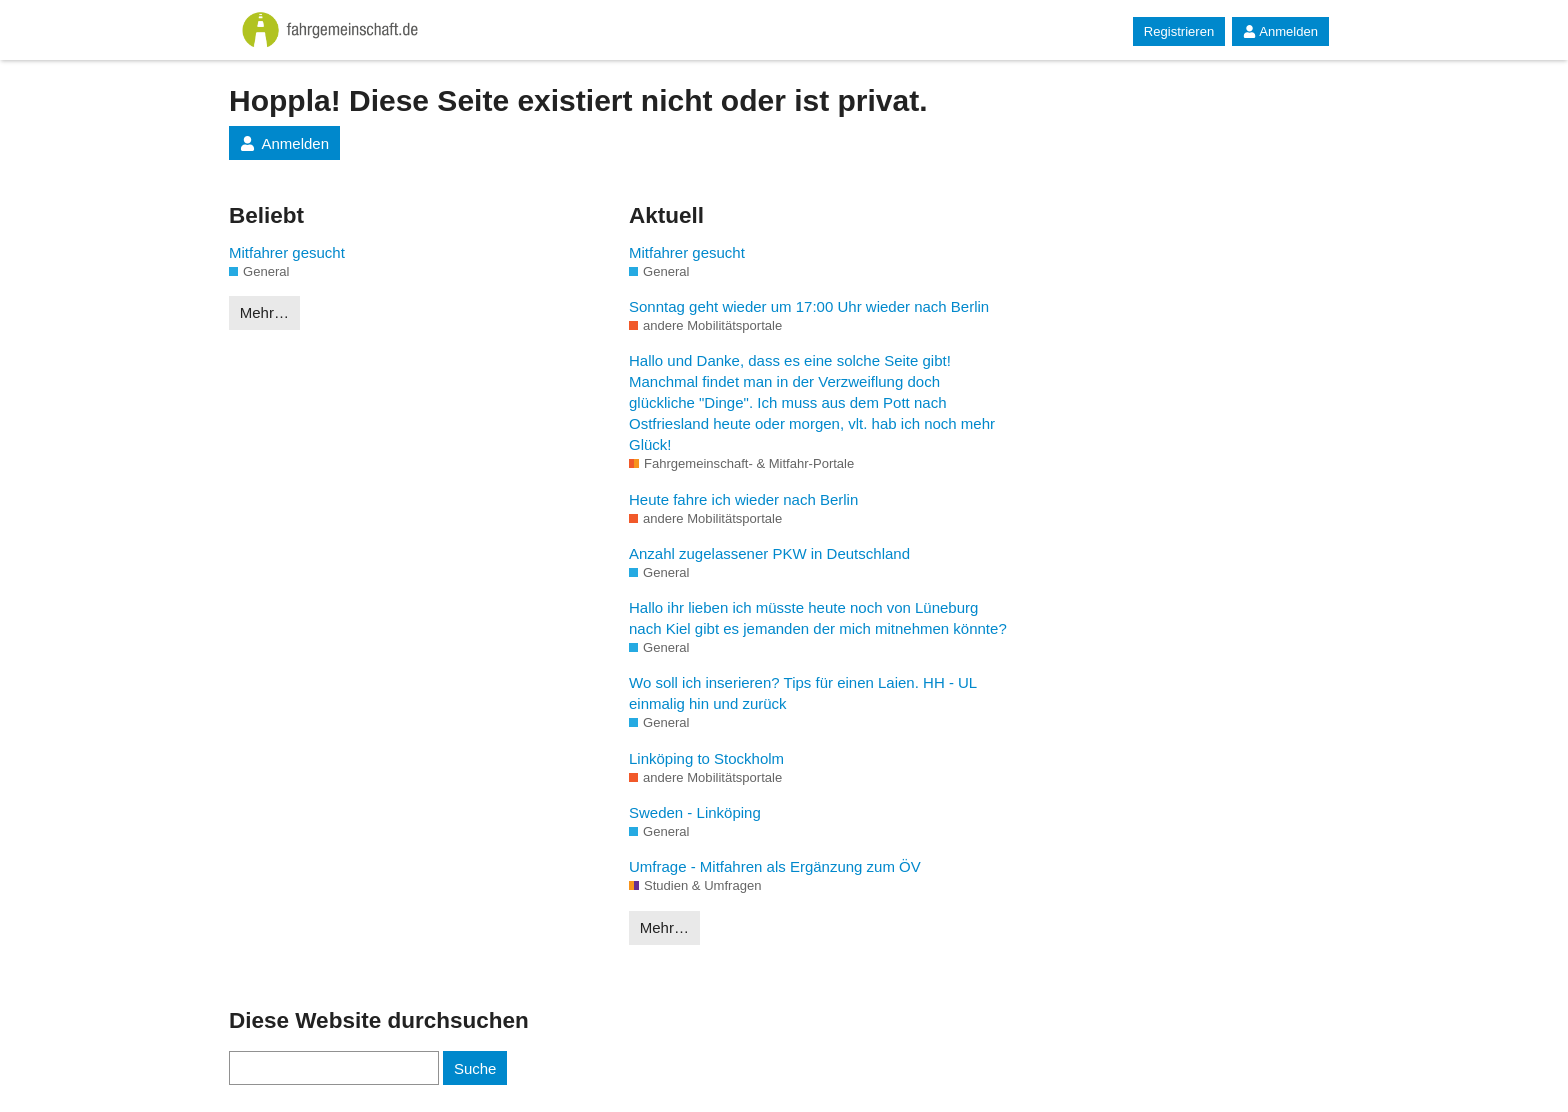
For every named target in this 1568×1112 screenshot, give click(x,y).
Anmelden (1280, 31)
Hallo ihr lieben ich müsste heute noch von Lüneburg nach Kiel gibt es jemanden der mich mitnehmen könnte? (818, 618)
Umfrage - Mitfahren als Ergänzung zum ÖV (775, 866)
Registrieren (1179, 31)
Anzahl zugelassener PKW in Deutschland (769, 553)
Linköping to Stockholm (706, 758)
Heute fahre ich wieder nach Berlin (743, 499)
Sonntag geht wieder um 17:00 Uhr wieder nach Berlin (809, 306)
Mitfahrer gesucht (287, 252)
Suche (475, 1068)
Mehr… (264, 312)
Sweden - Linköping (695, 812)
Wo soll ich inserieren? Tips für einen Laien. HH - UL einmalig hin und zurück (803, 693)
